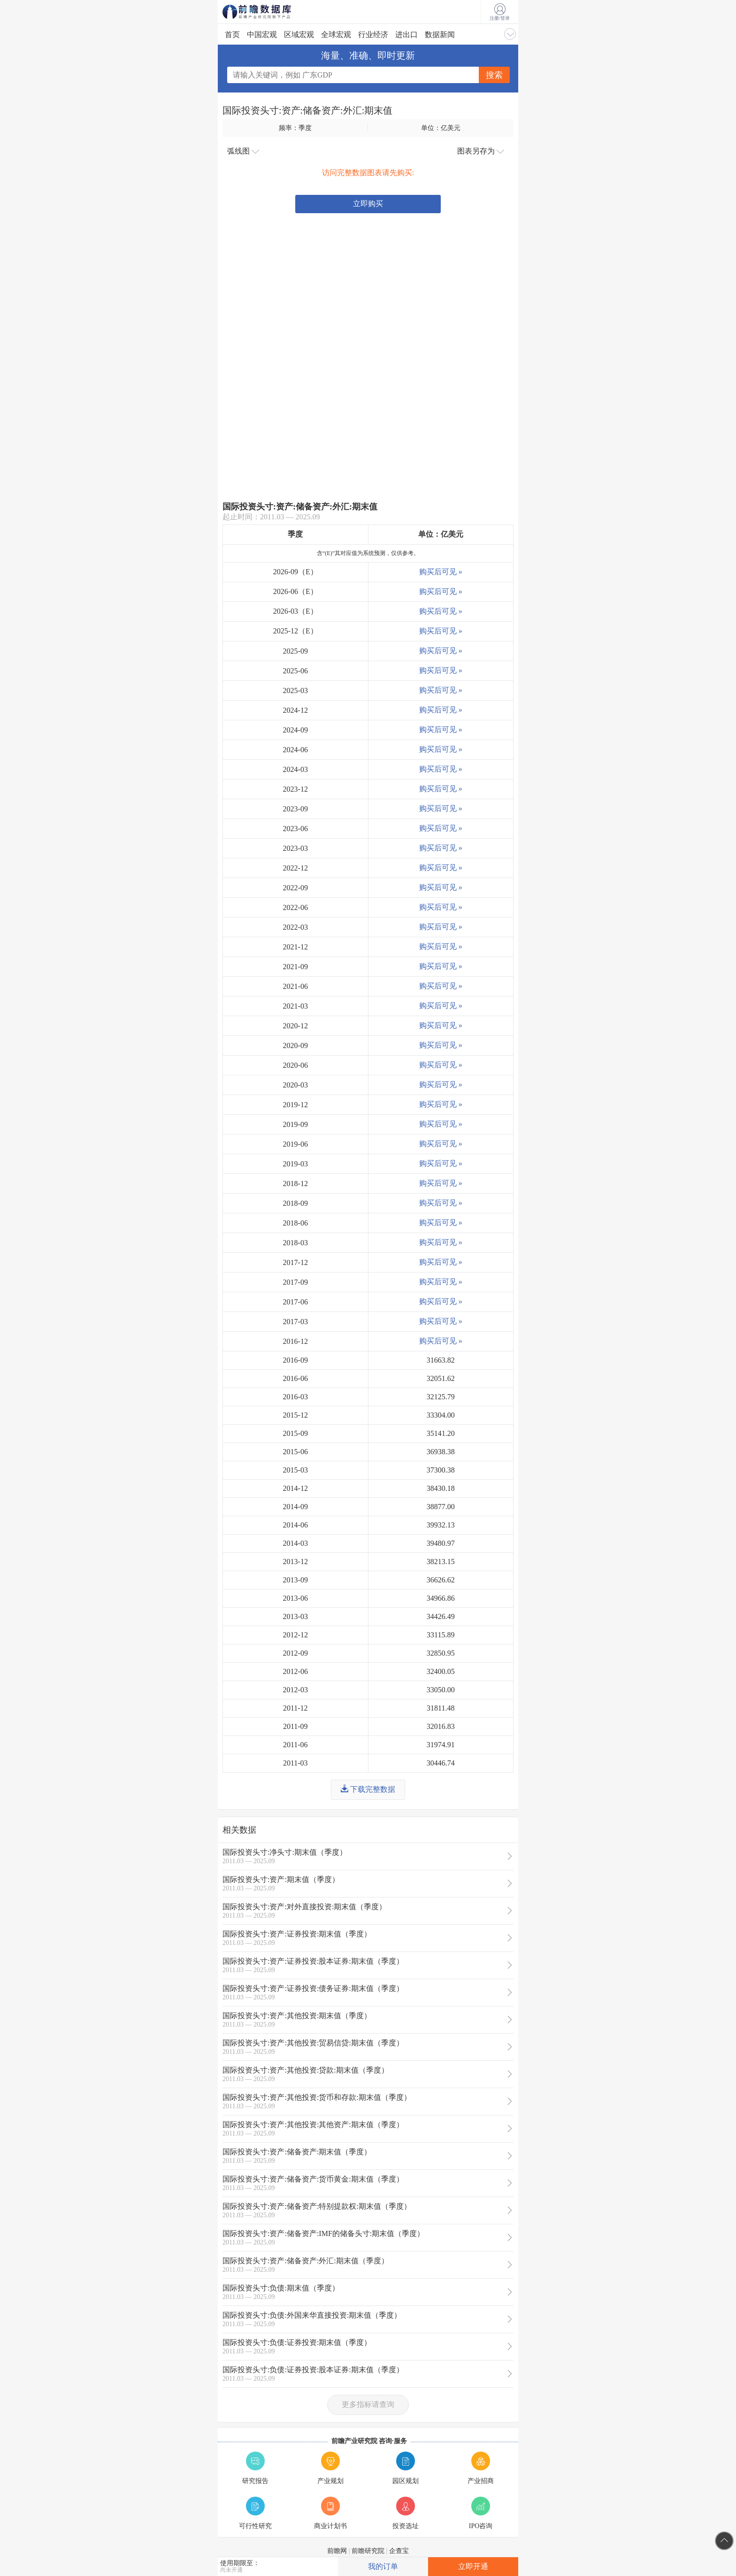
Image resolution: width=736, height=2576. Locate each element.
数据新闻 (440, 35)
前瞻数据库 (269, 12)
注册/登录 (499, 12)
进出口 (406, 35)
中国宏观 (262, 35)
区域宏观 (299, 35)
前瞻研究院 (368, 2550)
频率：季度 (295, 127)
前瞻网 (337, 2550)
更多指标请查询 (368, 2404)
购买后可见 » (440, 572)
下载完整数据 (368, 1789)
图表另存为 (480, 151)
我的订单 (383, 2566)
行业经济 (373, 35)
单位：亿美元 (440, 127)
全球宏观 (336, 35)
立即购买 (368, 204)
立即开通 (473, 2566)
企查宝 (399, 2550)
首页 (232, 35)
